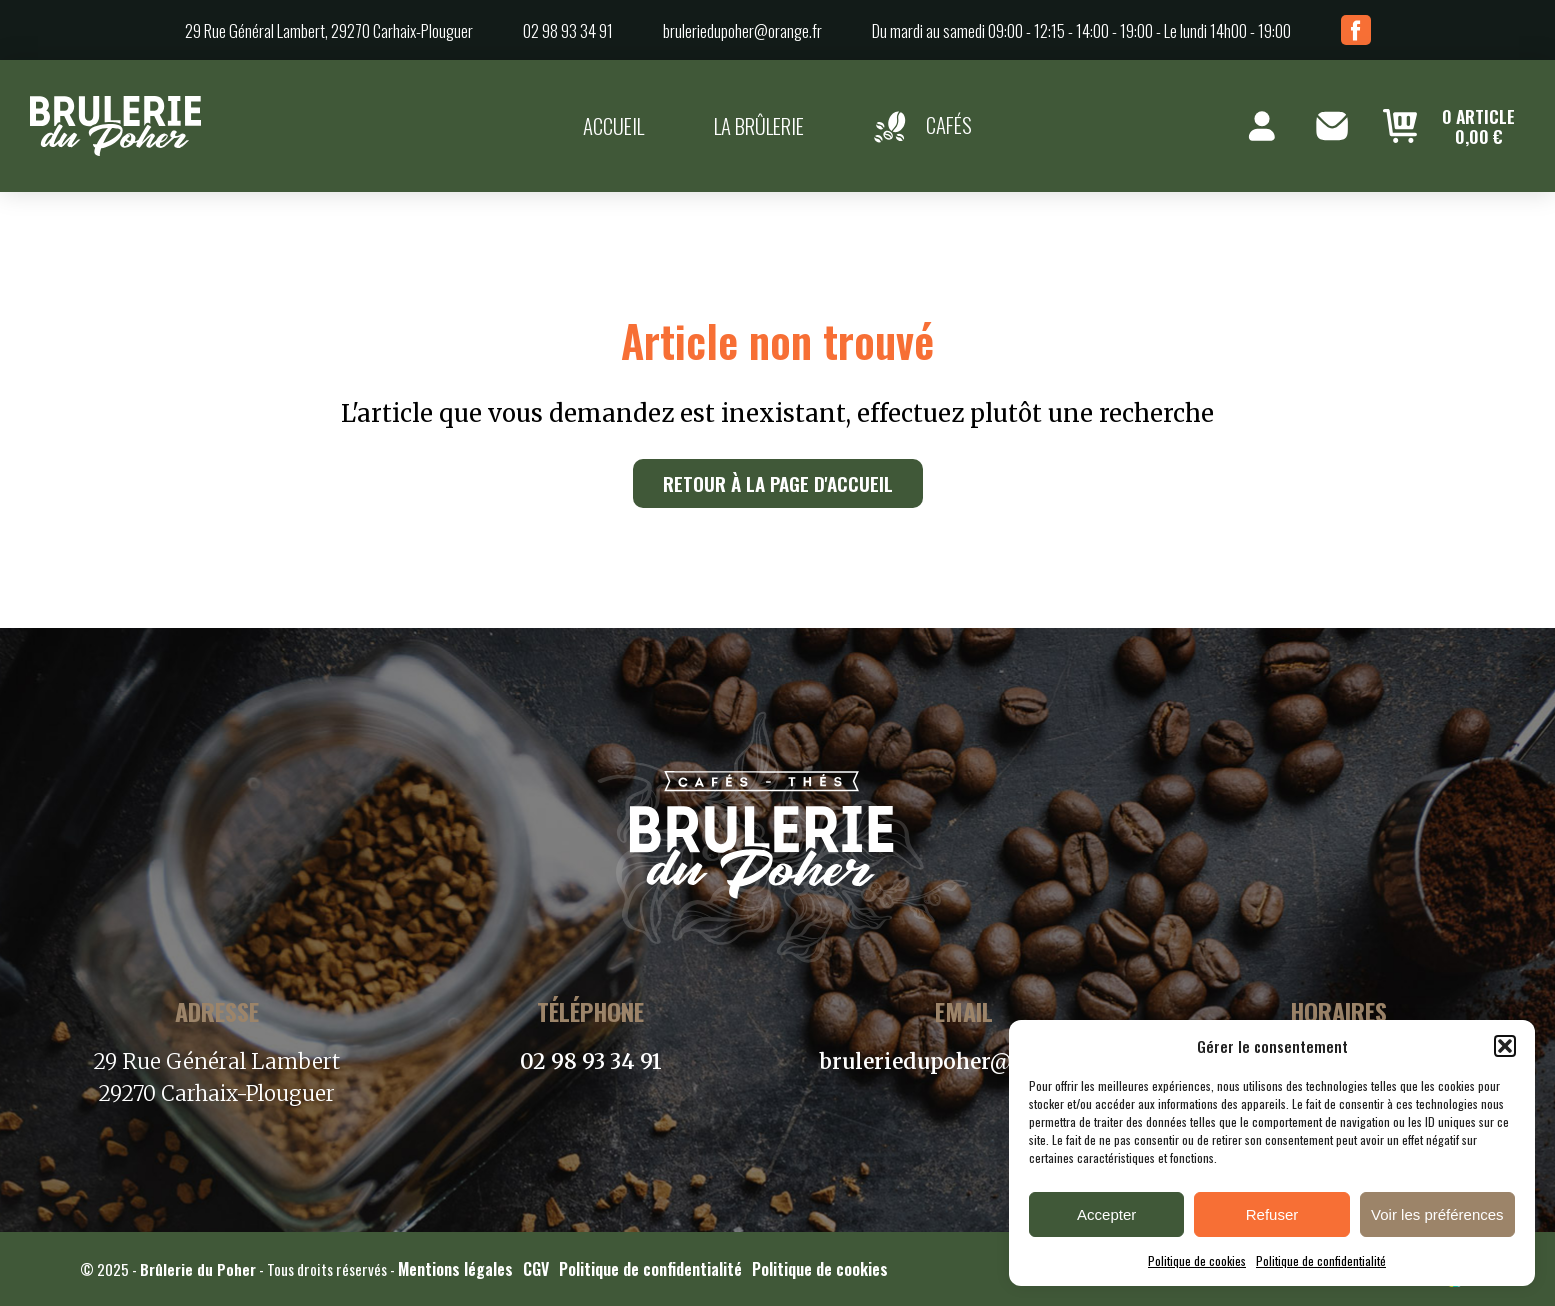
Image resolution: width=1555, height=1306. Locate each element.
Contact (1332, 126)
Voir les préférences (1437, 1214)
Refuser (1272, 1214)
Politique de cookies (1197, 1260)
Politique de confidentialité (1321, 1260)
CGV (536, 1269)
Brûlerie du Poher (198, 1269)
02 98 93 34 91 (568, 30)
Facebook (1356, 30)
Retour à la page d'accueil (778, 483)
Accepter (1106, 1214)
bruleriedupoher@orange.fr (742, 30)
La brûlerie (759, 125)
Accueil (613, 125)
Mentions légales (455, 1269)
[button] (1505, 1046)
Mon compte (1262, 126)
